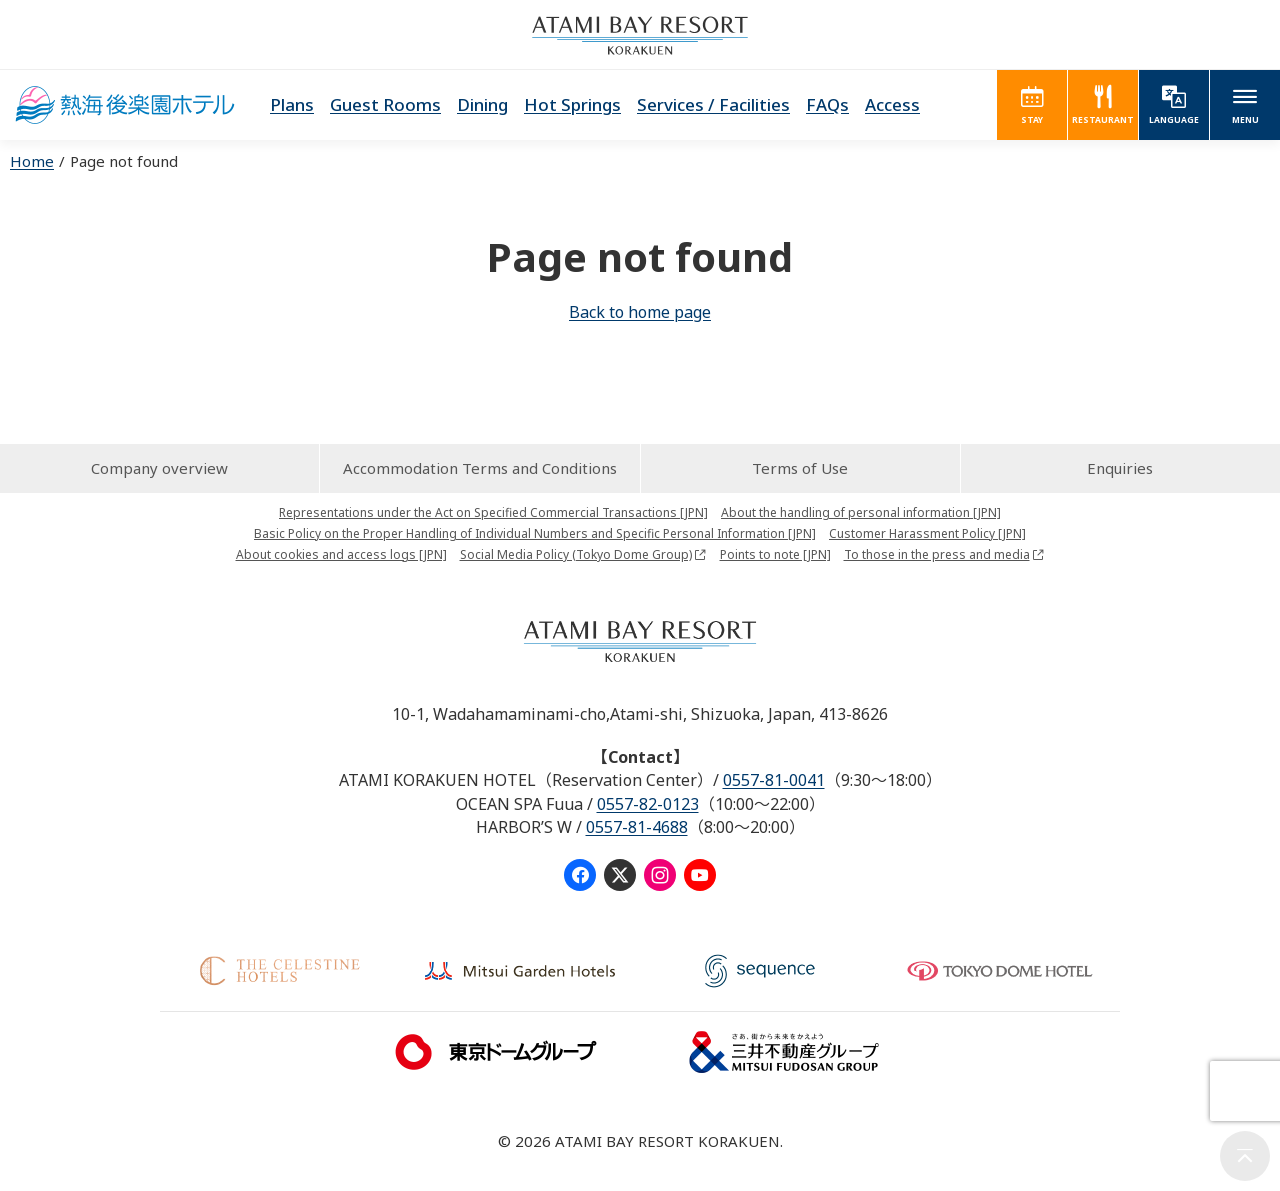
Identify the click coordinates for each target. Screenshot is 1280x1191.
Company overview (159, 468)
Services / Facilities (713, 104)
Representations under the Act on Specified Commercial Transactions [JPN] (493, 512)
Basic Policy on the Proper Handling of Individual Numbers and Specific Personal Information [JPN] (535, 533)
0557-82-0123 (648, 804)
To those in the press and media (937, 554)
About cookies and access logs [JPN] (341, 554)
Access (892, 104)
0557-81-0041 (774, 780)
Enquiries (1120, 468)
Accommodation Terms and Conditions (480, 468)
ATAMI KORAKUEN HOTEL (125, 105)
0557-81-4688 (637, 827)
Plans (292, 104)
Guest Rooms (385, 104)
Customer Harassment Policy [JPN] (927, 533)
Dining (482, 104)
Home (32, 161)
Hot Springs (572, 104)
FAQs (827, 104)
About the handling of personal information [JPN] (861, 512)
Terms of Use (800, 468)
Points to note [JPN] (775, 554)
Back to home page (640, 312)
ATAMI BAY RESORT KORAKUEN (640, 35)
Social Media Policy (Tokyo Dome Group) (576, 554)
